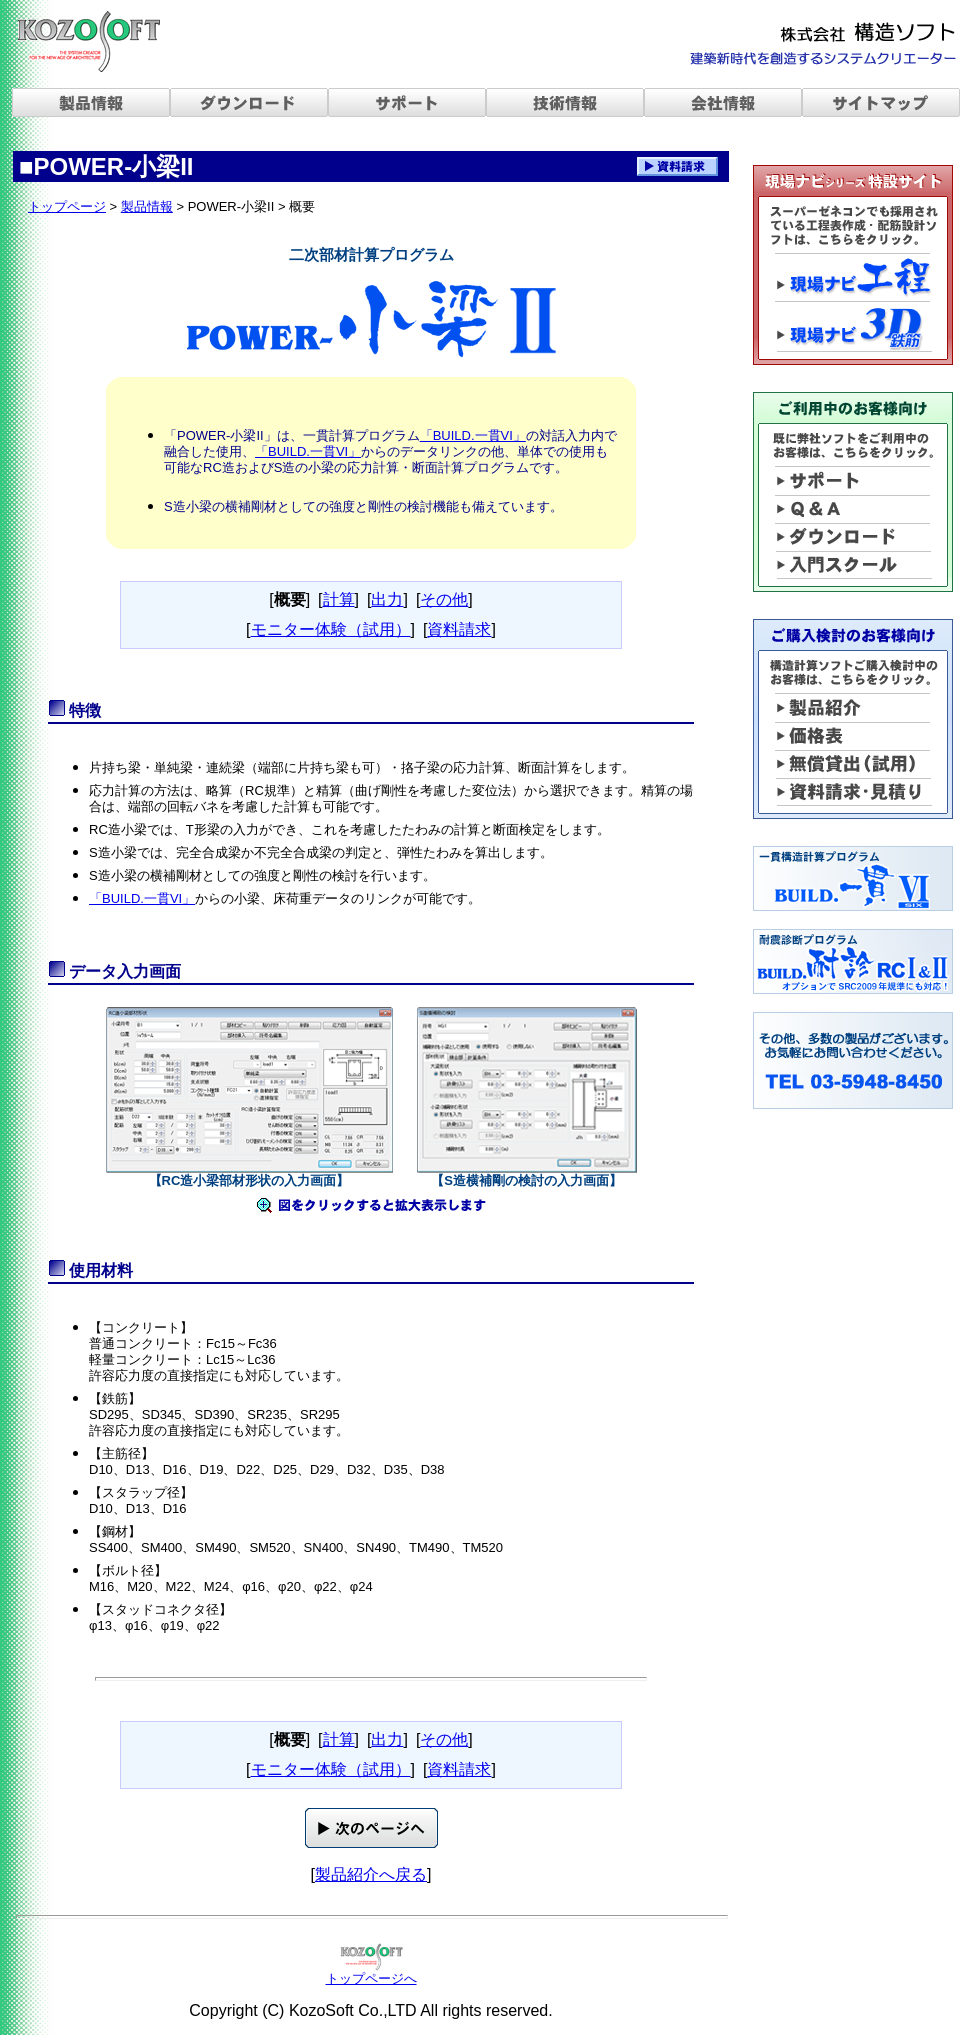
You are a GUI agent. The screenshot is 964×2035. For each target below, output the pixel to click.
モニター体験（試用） (331, 629)
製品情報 (147, 206)
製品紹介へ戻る (371, 1874)
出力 (387, 599)
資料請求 (459, 629)
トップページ (67, 206)
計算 (339, 599)
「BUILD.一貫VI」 (473, 435)
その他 (444, 599)
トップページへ (371, 1978)
